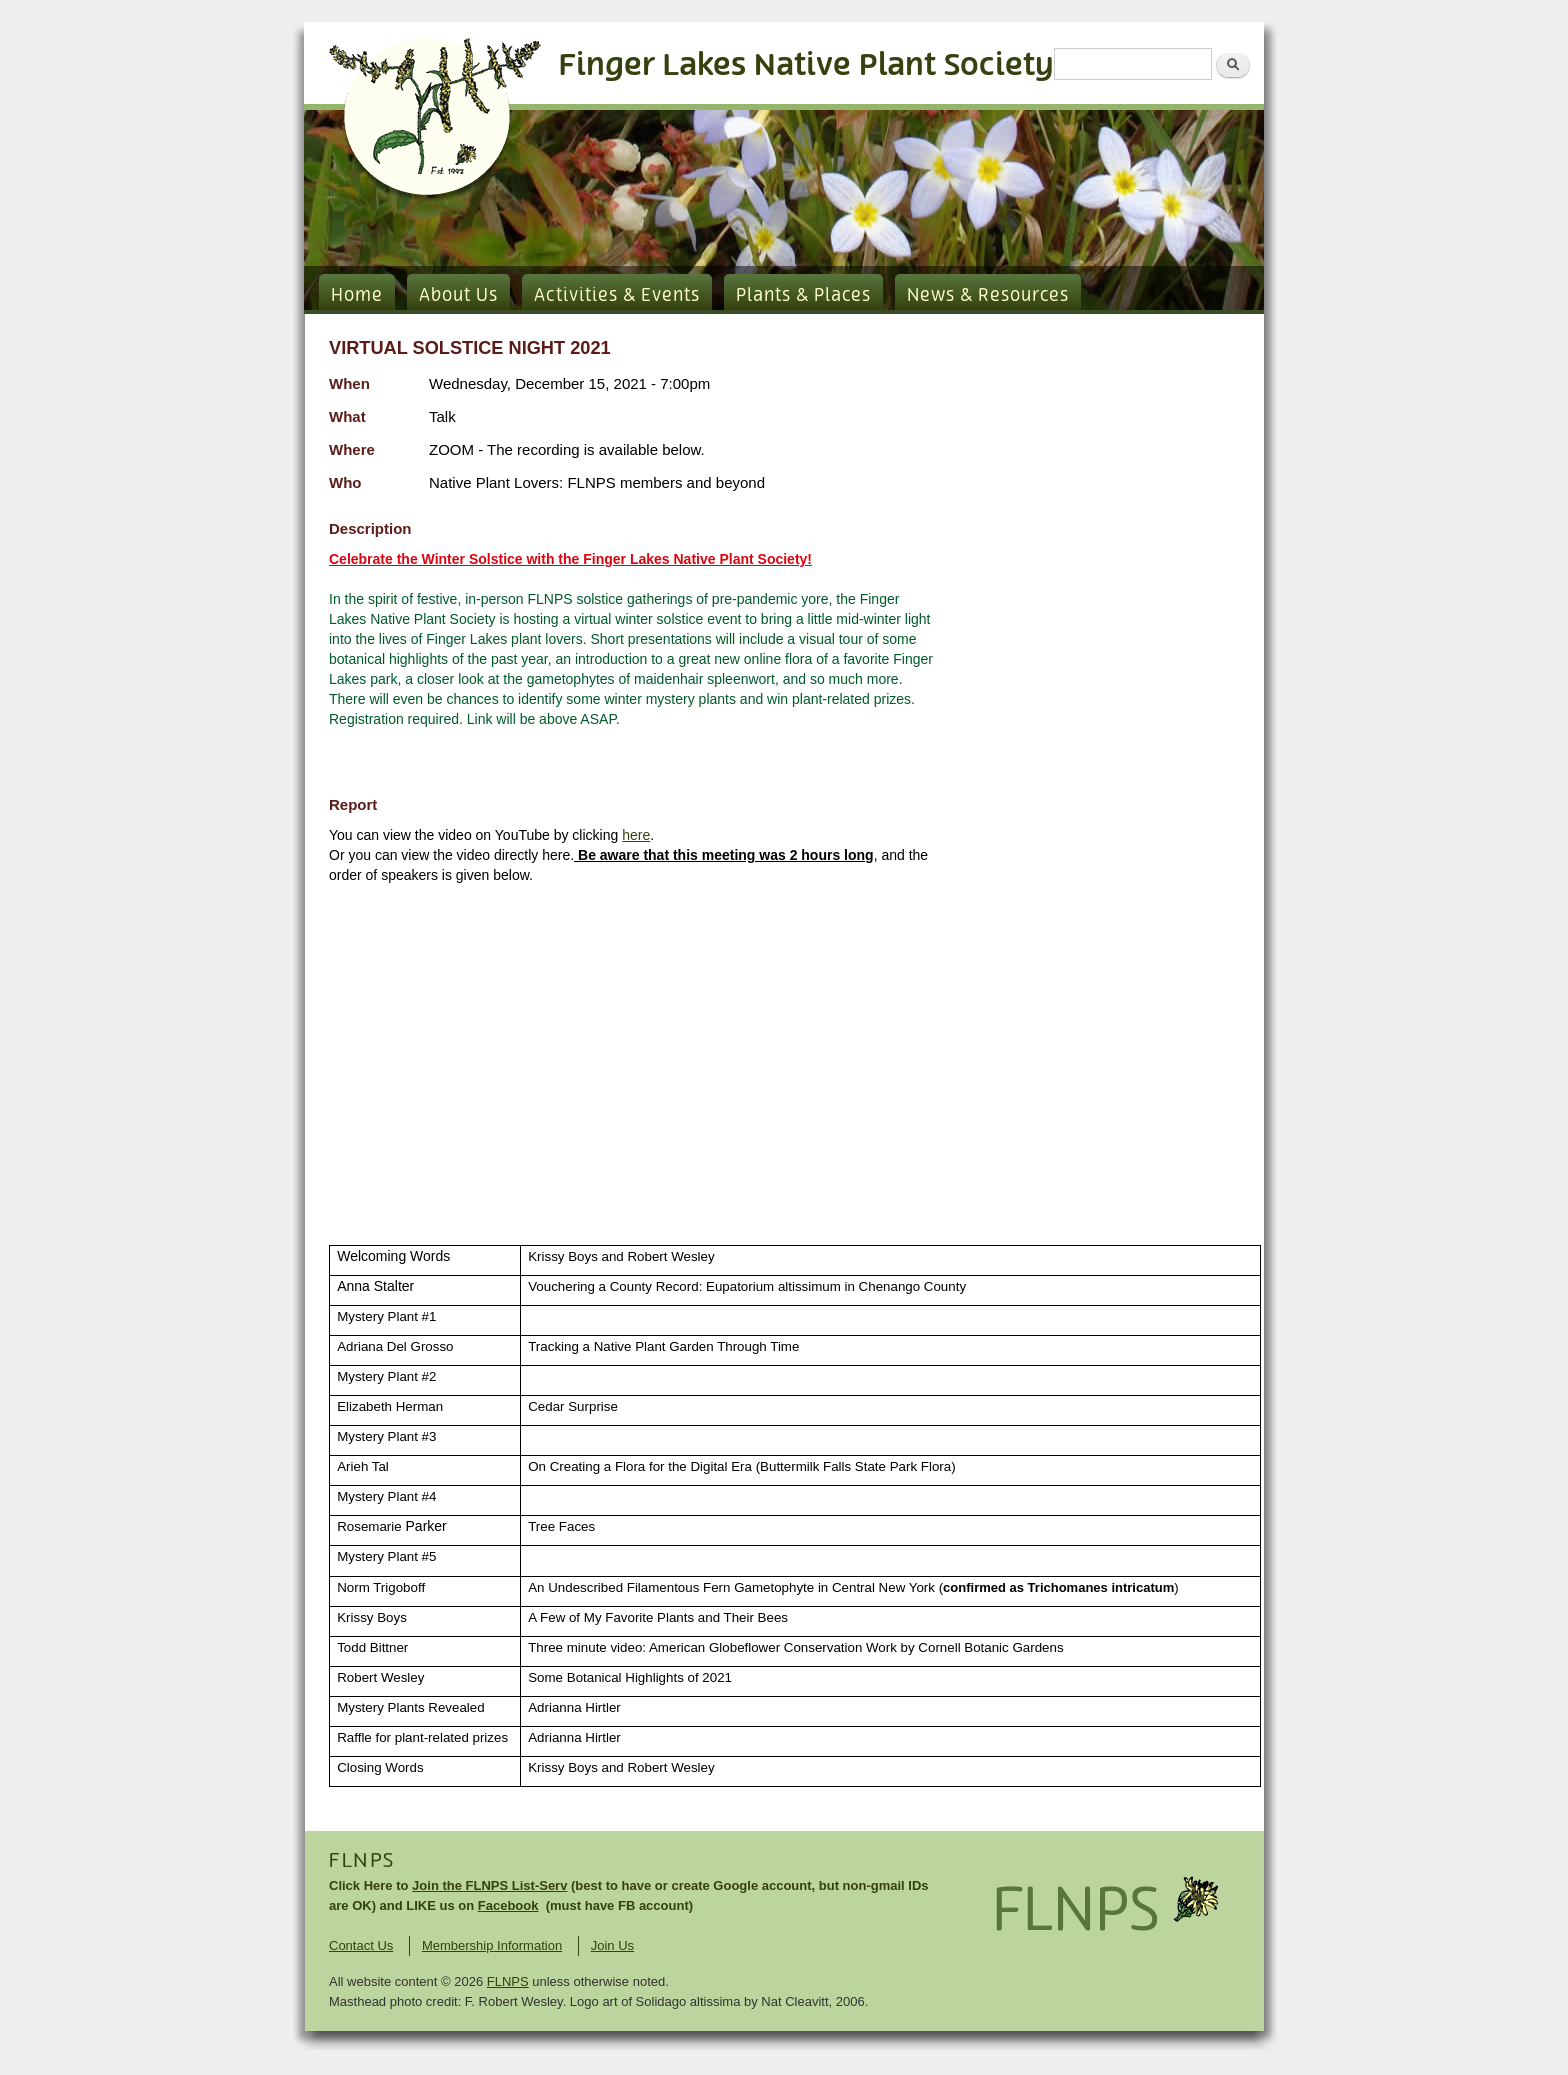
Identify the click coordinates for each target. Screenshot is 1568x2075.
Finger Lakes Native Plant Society (806, 65)
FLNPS (362, 1861)
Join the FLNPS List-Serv (489, 1885)
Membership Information (492, 1945)
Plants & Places (803, 296)
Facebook (508, 1905)
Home (357, 296)
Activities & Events (617, 296)
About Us (458, 296)
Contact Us (361, 1945)
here (636, 835)
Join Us (612, 1945)
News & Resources (988, 296)
